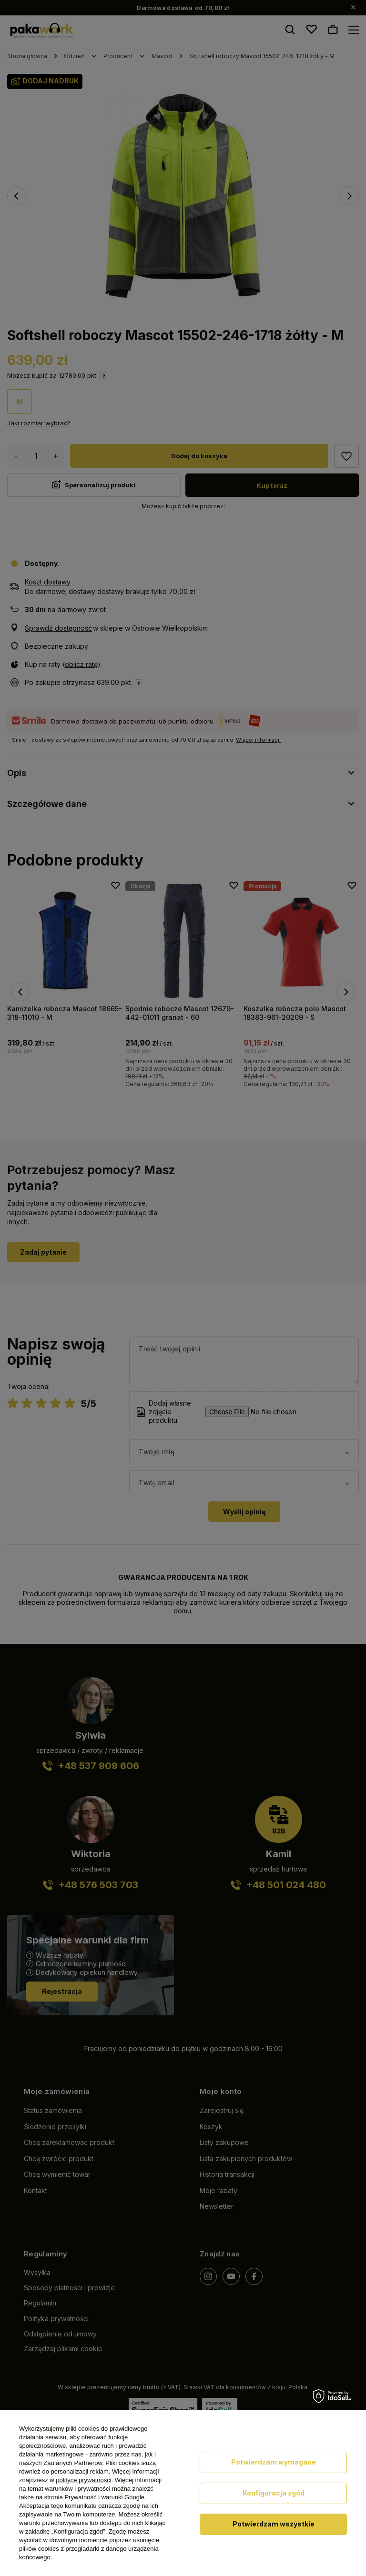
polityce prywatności (83, 2480)
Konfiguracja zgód (274, 2493)
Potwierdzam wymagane (273, 2462)
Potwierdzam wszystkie (274, 2524)
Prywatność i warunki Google (104, 2497)
